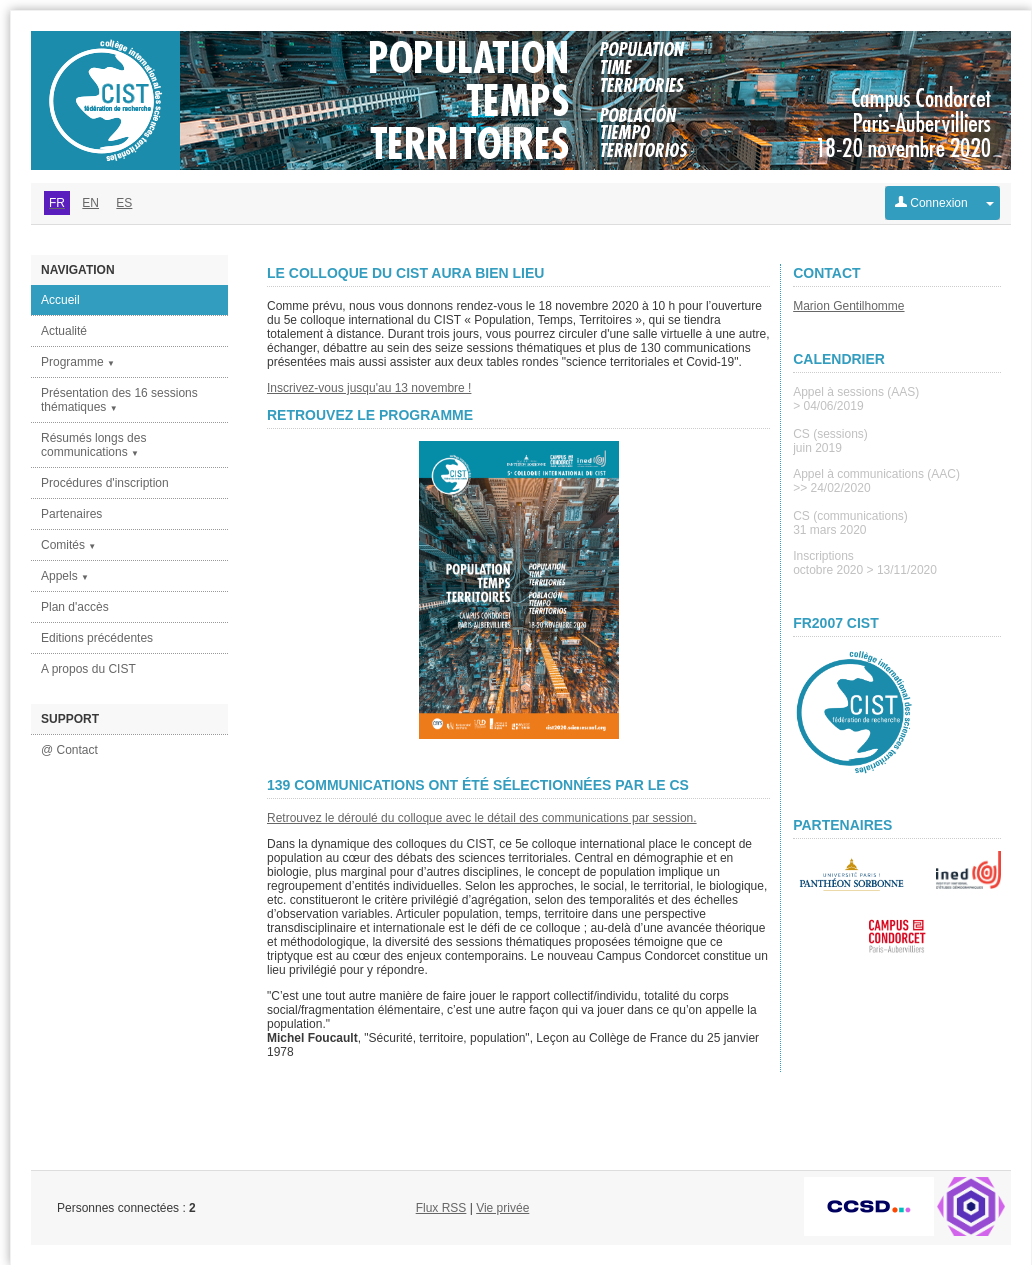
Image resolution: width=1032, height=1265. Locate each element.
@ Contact (69, 750)
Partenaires (71, 514)
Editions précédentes (97, 638)
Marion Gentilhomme (848, 306)
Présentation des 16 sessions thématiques (119, 400)
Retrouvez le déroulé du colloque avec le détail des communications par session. (482, 818)
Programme (78, 362)
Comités (68, 545)
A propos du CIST (88, 669)
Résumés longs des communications (93, 445)
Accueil (60, 300)
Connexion (931, 203)
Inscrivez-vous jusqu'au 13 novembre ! (369, 388)
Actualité (64, 331)
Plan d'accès (75, 607)
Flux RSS (441, 1208)
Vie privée (502, 1208)
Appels (65, 576)
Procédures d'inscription (105, 483)
